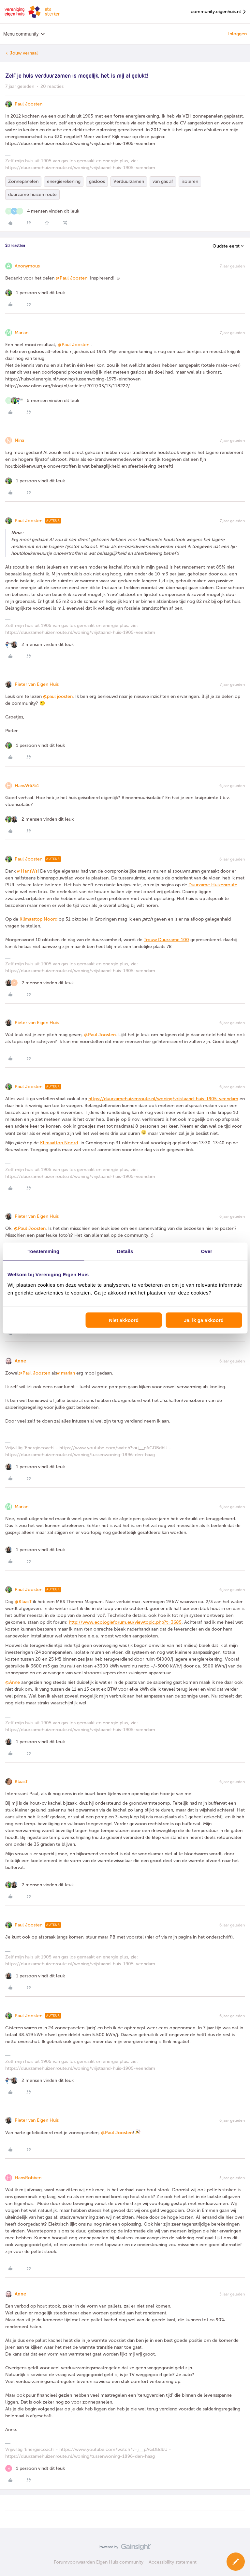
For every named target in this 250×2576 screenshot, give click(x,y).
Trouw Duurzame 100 (166, 939)
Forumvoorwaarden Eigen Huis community (98, 2562)
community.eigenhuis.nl (219, 12)
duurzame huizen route (32, 194)
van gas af (163, 181)
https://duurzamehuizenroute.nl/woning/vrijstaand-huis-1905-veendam (163, 1099)
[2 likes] (39, 644)
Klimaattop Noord (38, 919)
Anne (20, 1361)
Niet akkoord (124, 1320)
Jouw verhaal (24, 53)
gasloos (97, 181)
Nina (19, 440)
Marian (21, 332)
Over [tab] (207, 1251)
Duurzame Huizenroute (212, 885)
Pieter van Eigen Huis (37, 684)
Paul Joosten (28, 104)
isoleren (190, 181)
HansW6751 (27, 785)
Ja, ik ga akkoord (204, 1320)
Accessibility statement (173, 2562)
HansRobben (28, 2178)
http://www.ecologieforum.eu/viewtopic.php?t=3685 (125, 1622)
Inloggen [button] (237, 34)
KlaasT (21, 1781)
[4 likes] (42, 211)
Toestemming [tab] (43, 1251)
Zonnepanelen (23, 181)
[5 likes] (42, 400)
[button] (236, 2561)
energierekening (64, 181)
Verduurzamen (128, 181)
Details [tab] (125, 1251)
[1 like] (35, 292)
